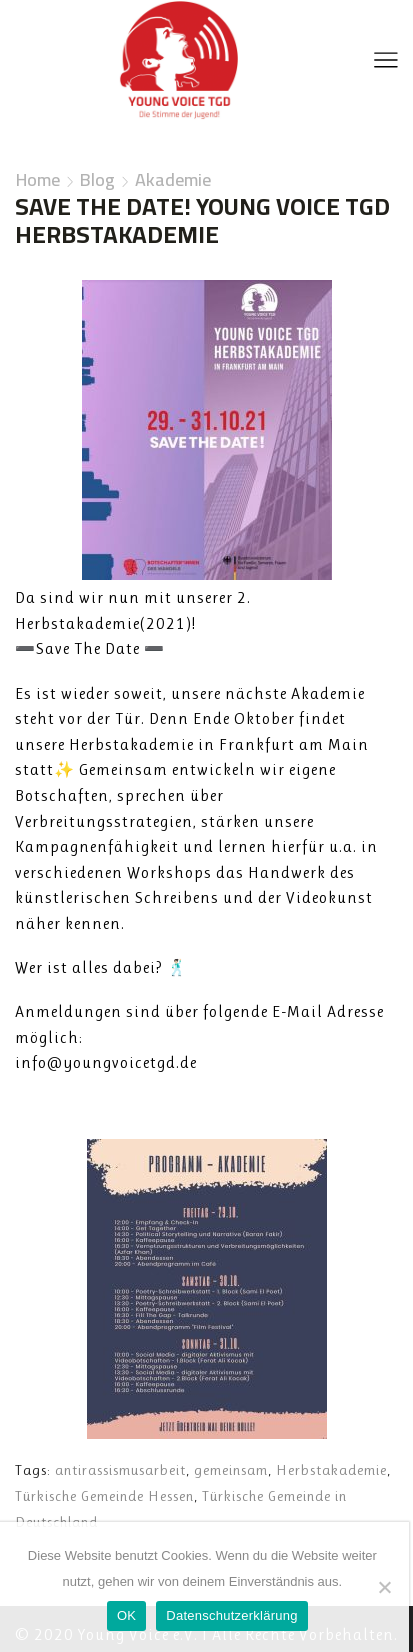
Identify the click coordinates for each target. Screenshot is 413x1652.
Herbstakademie (331, 1470)
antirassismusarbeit (120, 1470)
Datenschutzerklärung (231, 1615)
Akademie (173, 180)
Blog (97, 180)
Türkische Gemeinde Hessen (104, 1496)
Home (38, 180)
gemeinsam (231, 1470)
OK (126, 1615)
